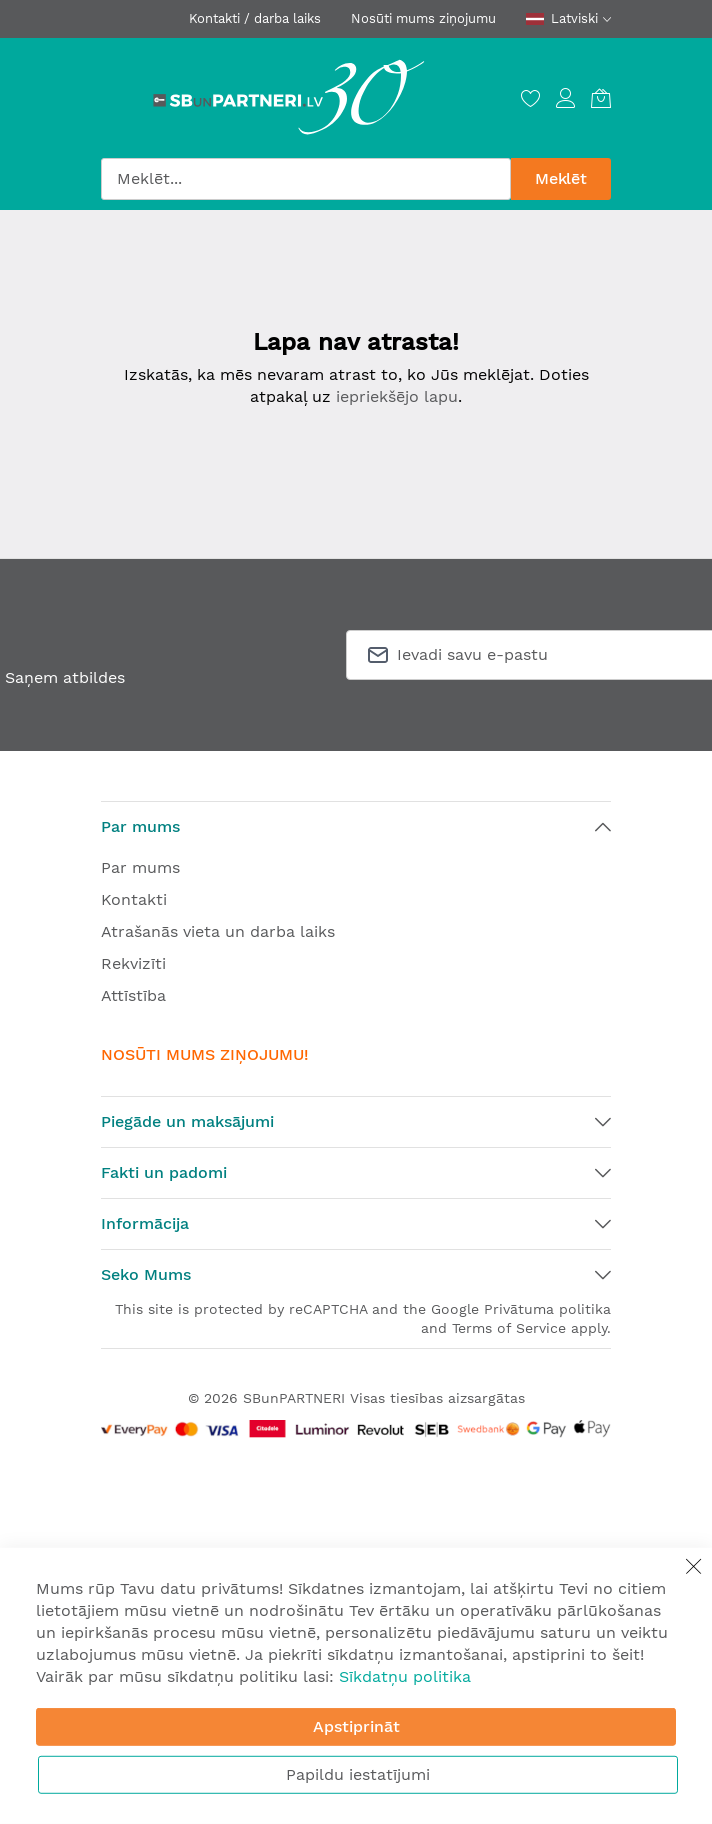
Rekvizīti (133, 963)
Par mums (140, 867)
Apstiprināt (356, 1726)
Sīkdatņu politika (405, 1676)
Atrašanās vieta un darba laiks (218, 931)
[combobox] (306, 179)
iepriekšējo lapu (397, 396)
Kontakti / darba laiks (255, 18)
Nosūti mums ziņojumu (423, 18)
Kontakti (134, 899)
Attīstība (133, 995)
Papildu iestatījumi (358, 1774)
